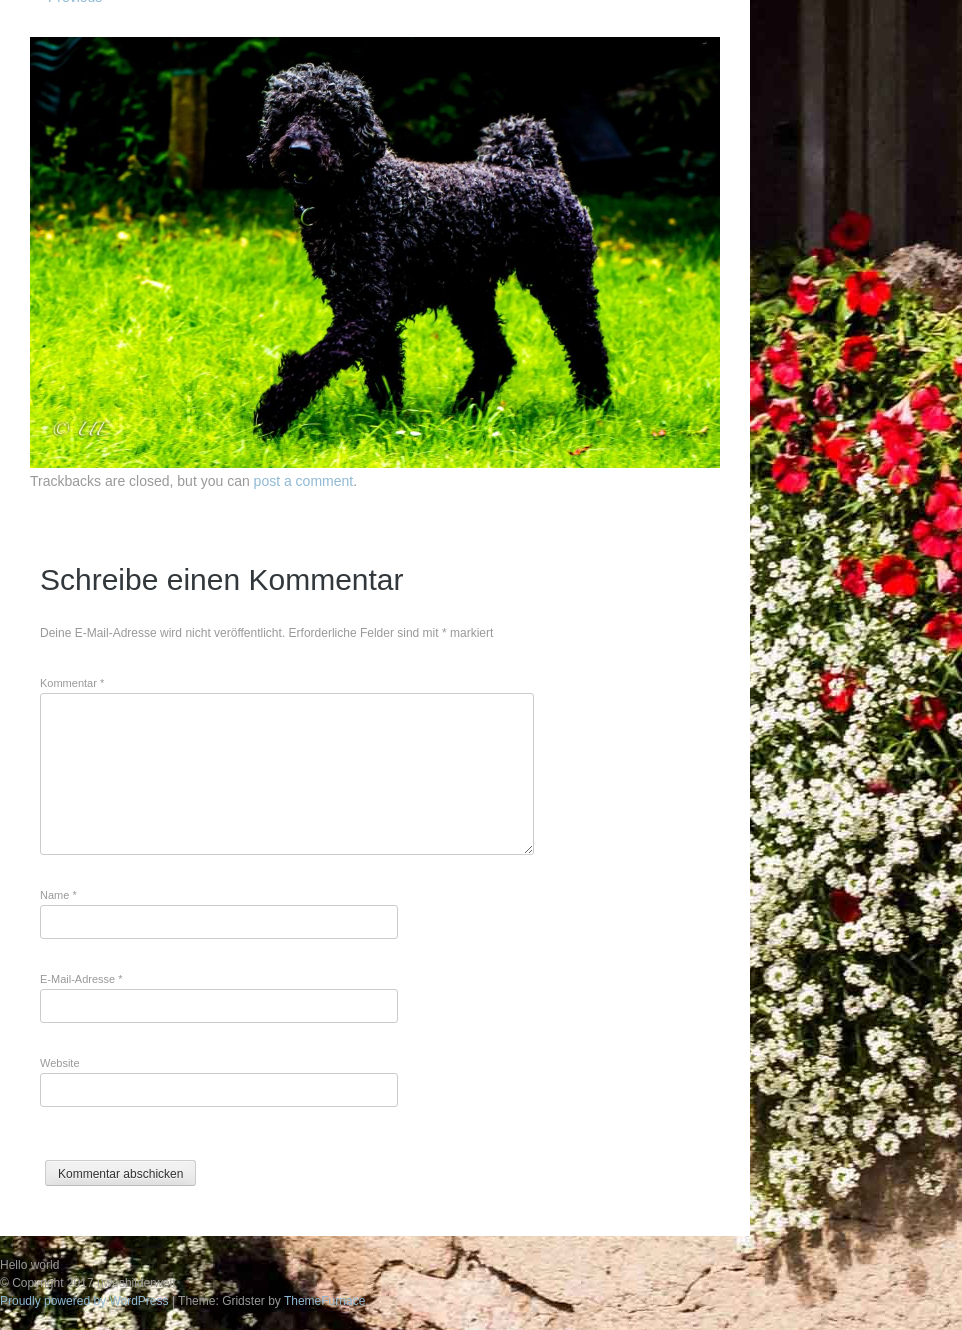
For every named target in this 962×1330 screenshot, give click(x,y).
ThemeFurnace (324, 1301)
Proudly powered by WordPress (84, 1301)
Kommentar (72, 683)
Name (58, 895)
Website (60, 1063)
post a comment (304, 481)
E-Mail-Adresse (81, 979)
